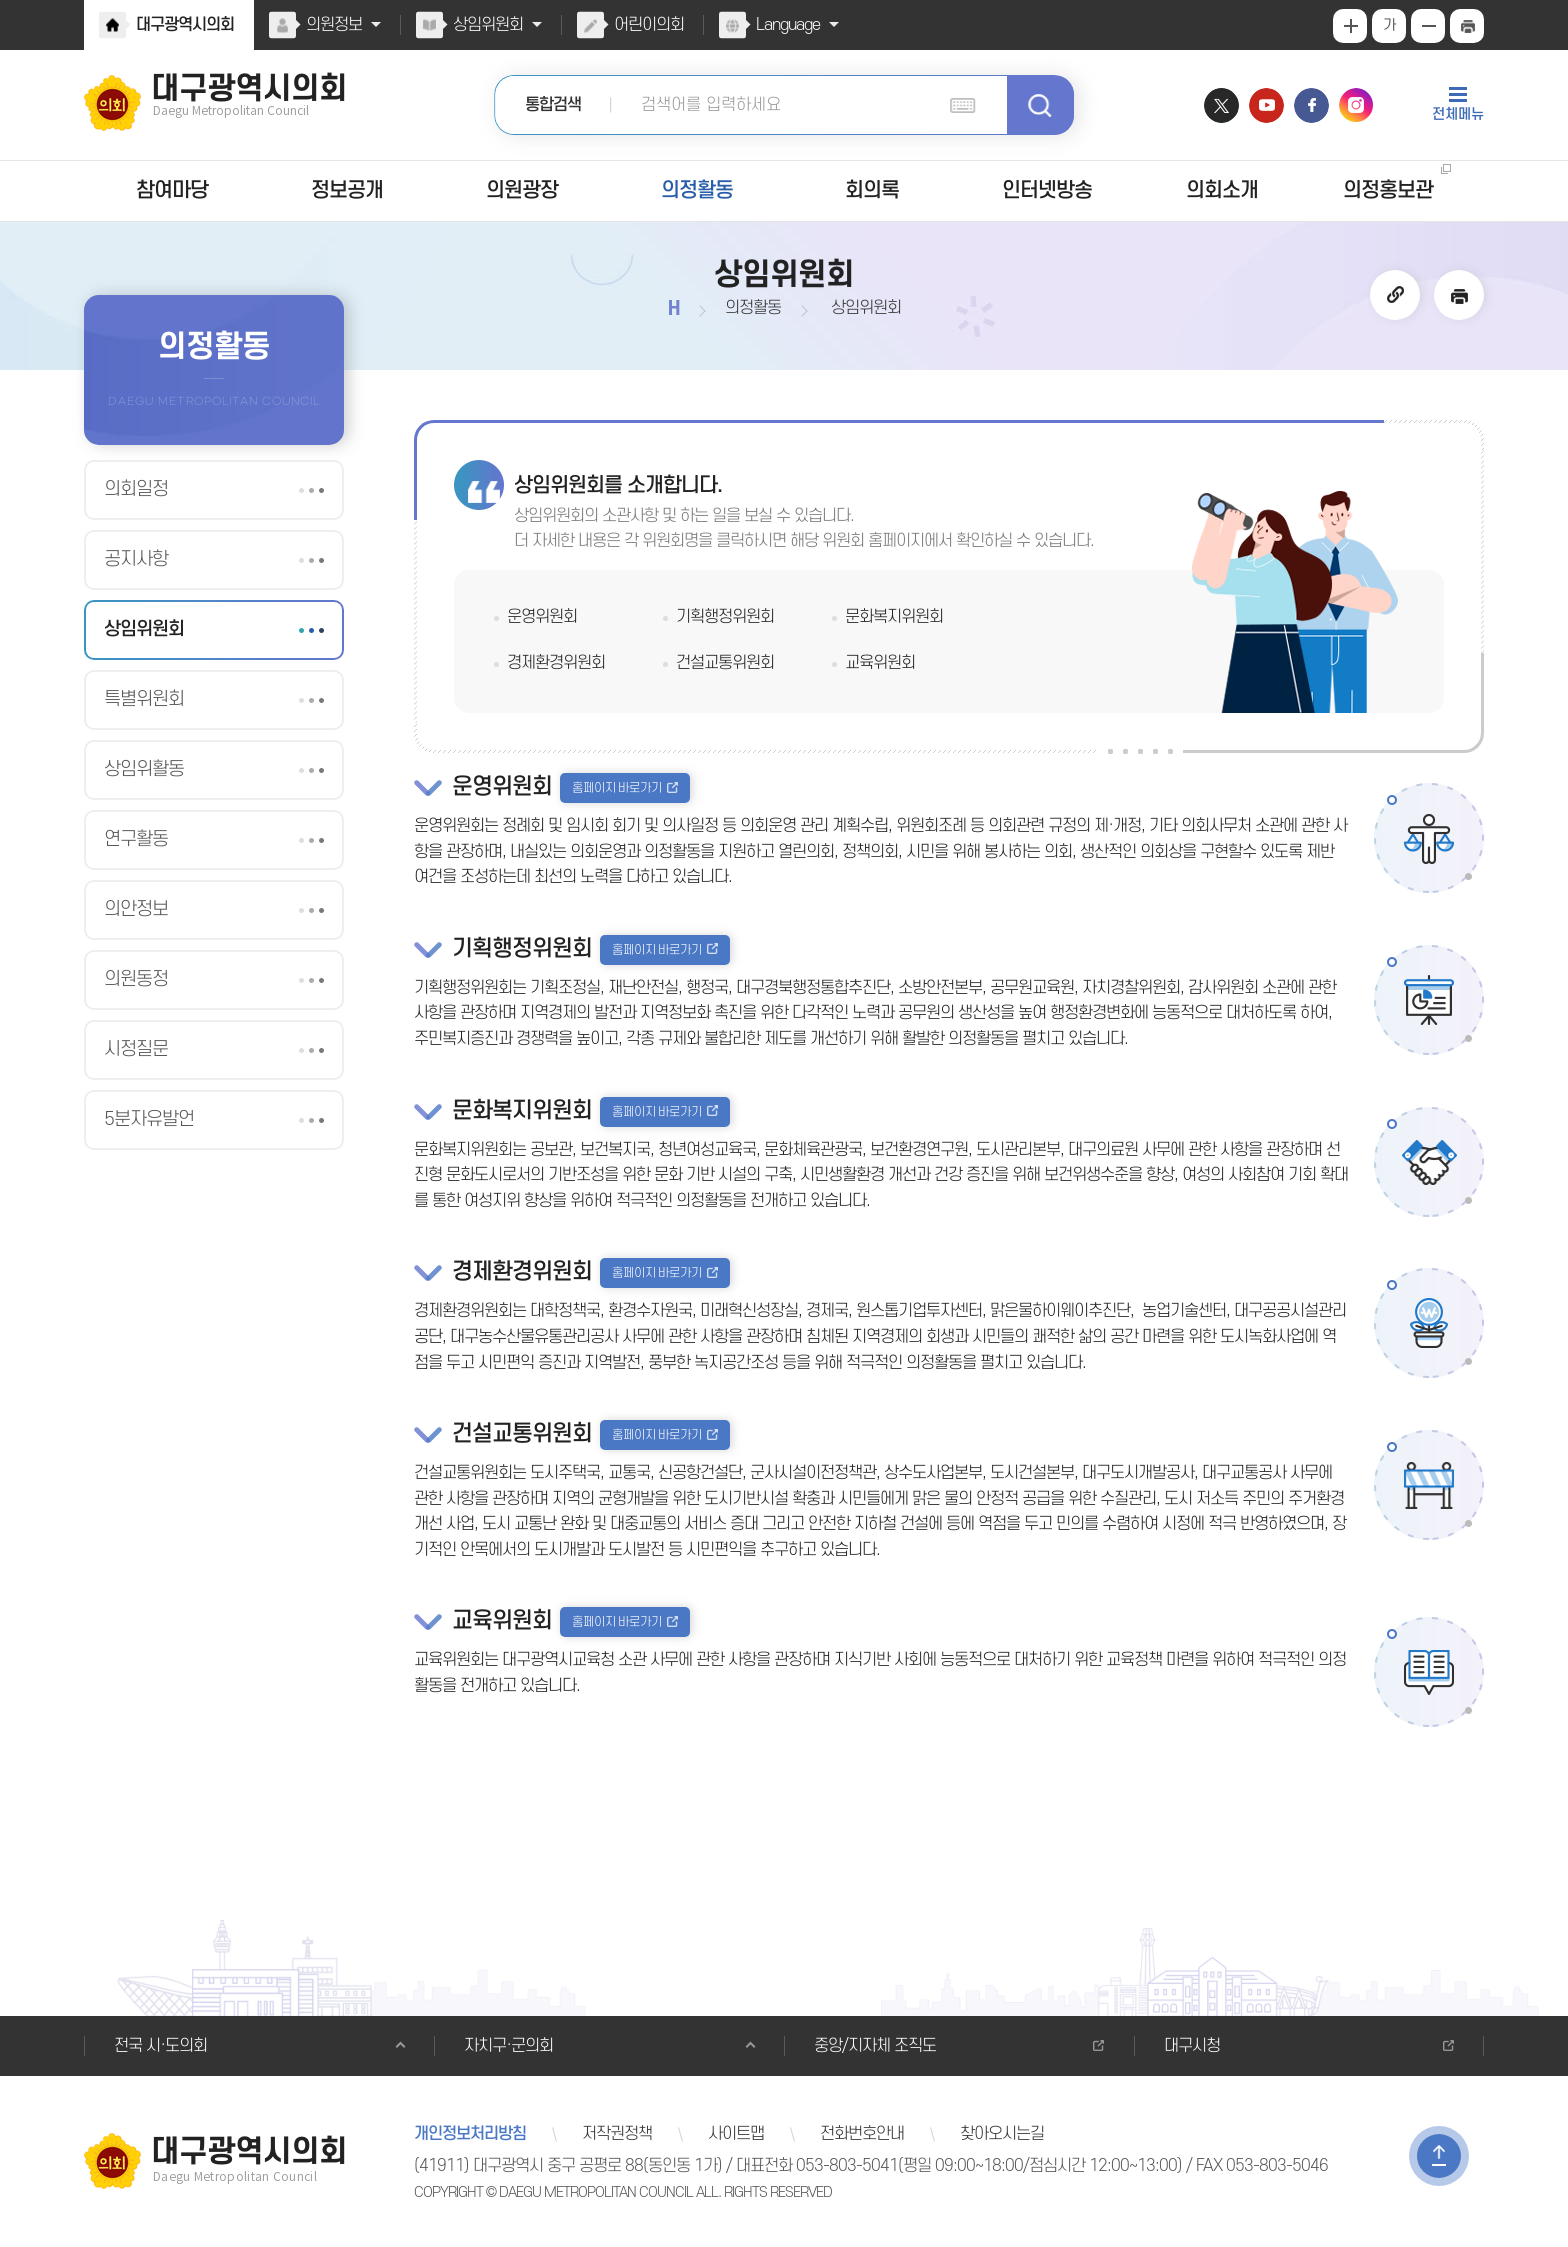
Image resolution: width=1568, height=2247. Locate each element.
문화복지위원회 (893, 617)
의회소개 (1222, 190)
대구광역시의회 (184, 25)
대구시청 (1191, 2046)
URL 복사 (1396, 295)
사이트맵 (730, 2134)
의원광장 (522, 190)
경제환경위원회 (555, 663)
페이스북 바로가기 (1311, 105)
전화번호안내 (855, 2134)
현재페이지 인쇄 (1467, 26)
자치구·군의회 (506, 2046)
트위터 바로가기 (1221, 105)
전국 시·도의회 (158, 2046)
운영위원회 (541, 617)
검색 (1040, 105)
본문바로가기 (0, 0)
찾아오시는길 (993, 2134)
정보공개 (347, 190)
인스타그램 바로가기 (1356, 105)
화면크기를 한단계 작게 (1428, 26)
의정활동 (697, 190)
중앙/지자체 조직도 (873, 2046)
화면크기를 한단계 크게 (1350, 26)
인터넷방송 (1046, 190)
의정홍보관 (1387, 190)
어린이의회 (644, 25)
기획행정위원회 (724, 617)
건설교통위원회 (724, 663)
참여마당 (172, 190)
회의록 (871, 190)
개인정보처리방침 (469, 2134)
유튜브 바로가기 (1266, 105)
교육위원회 (879, 663)
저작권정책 (613, 2134)
